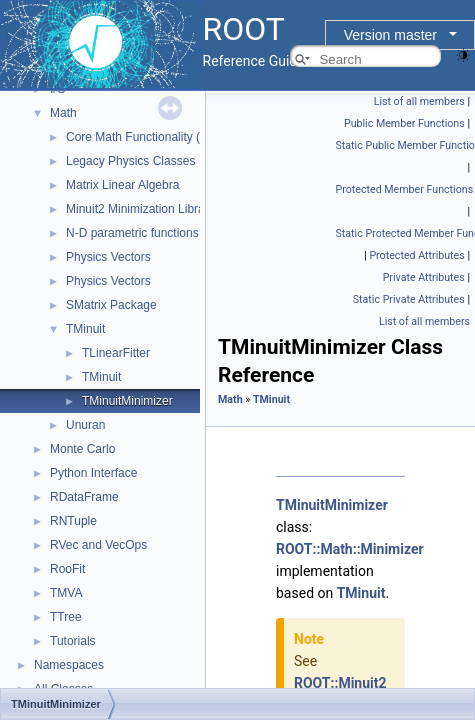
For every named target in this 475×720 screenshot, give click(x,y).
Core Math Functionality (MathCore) (161, 137)
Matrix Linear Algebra (122, 185)
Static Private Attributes (409, 299)
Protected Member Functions (405, 189)
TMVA (66, 593)
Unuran (85, 425)
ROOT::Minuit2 (340, 683)
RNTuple (73, 521)
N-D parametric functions (132, 233)
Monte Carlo (82, 449)
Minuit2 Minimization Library (140, 209)
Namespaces (69, 665)
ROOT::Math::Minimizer (350, 549)
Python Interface (93, 473)
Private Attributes (424, 277)
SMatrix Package (111, 305)
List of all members (419, 101)
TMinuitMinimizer (127, 401)
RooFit (67, 569)
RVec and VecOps (98, 545)
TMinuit (85, 329)
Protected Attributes (416, 255)
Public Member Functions (404, 123)
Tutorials (73, 641)
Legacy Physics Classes (130, 161)
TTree (66, 617)
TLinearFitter (116, 353)
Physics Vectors (108, 257)
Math (63, 113)
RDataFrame (84, 497)
